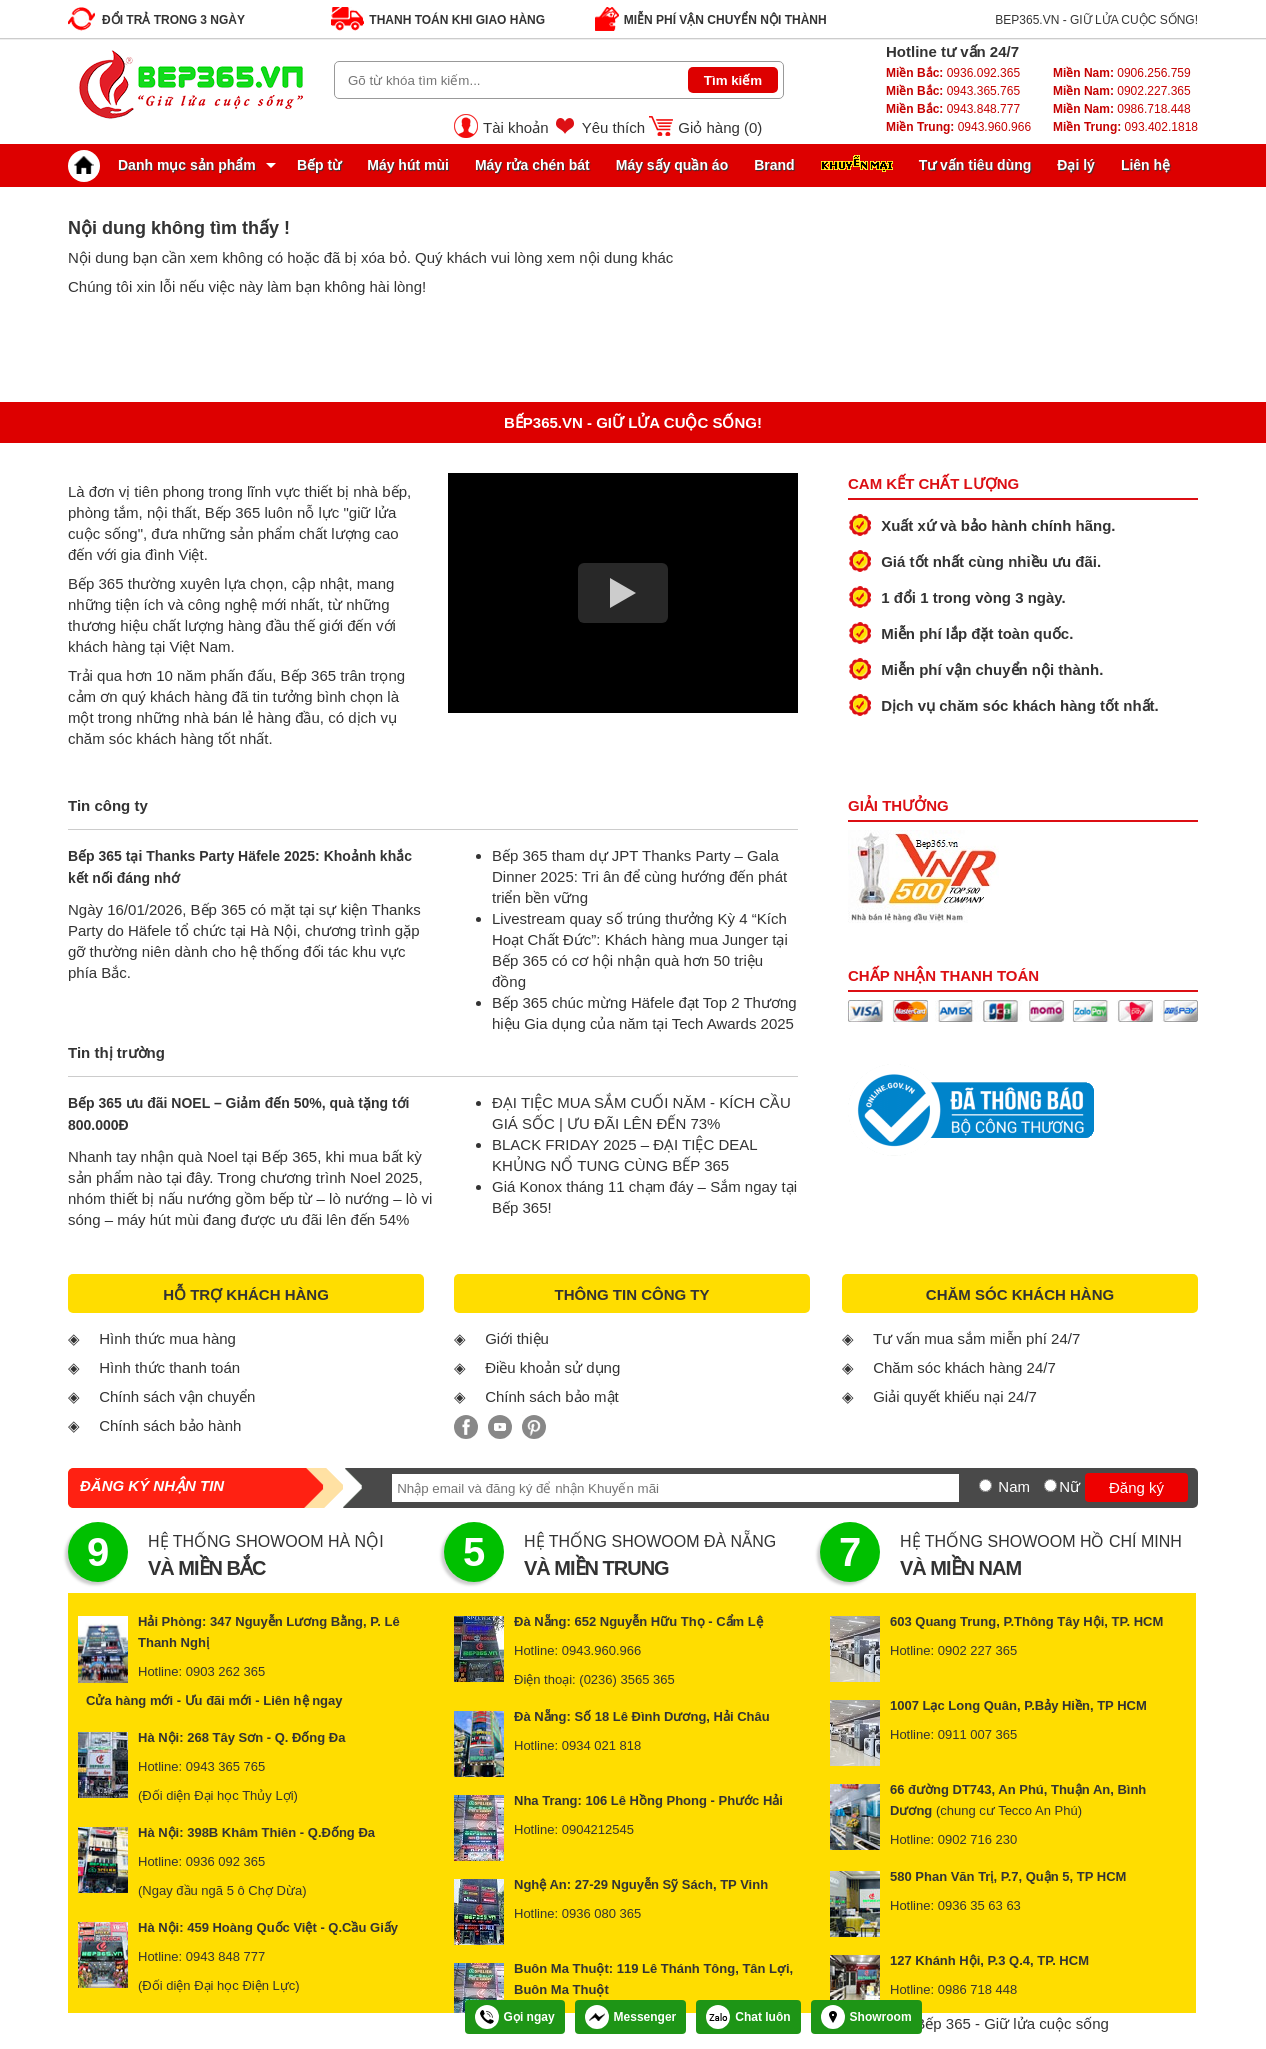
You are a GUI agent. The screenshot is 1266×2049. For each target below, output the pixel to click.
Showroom (866, 2017)
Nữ (1069, 1486)
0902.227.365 (1122, 91)
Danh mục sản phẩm (167, 165)
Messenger (631, 2017)
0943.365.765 (953, 91)
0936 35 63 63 (979, 1905)
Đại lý (1076, 165)
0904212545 (598, 1829)
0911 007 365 (978, 1734)
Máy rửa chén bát (532, 165)
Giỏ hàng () (720, 127)
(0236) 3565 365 (626, 1679)
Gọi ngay (515, 2017)
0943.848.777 (953, 109)
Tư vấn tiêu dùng (975, 165)
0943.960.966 (958, 127)
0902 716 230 (978, 1839)
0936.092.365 (953, 73)
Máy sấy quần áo (672, 165)
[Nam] (985, 1485)
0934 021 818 (602, 1745)
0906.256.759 (1122, 73)
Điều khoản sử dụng (552, 1367)
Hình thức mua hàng (167, 1338)
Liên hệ (1145, 165)
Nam (1014, 1486)
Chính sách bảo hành (170, 1425)
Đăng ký (1136, 1487)
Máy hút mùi (408, 165)
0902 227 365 (978, 1650)
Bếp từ (319, 165)
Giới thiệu (517, 1338)
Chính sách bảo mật (552, 1396)
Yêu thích (613, 127)
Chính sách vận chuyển (177, 1396)
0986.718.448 (1122, 109)
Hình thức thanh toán (169, 1367)
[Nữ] (1050, 1485)
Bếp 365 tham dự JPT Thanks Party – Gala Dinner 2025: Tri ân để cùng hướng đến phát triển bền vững (639, 876)
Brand (774, 165)
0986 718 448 (978, 1989)
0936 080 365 (602, 1913)
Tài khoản (516, 127)
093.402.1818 (1125, 127)
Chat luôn (748, 2017)
